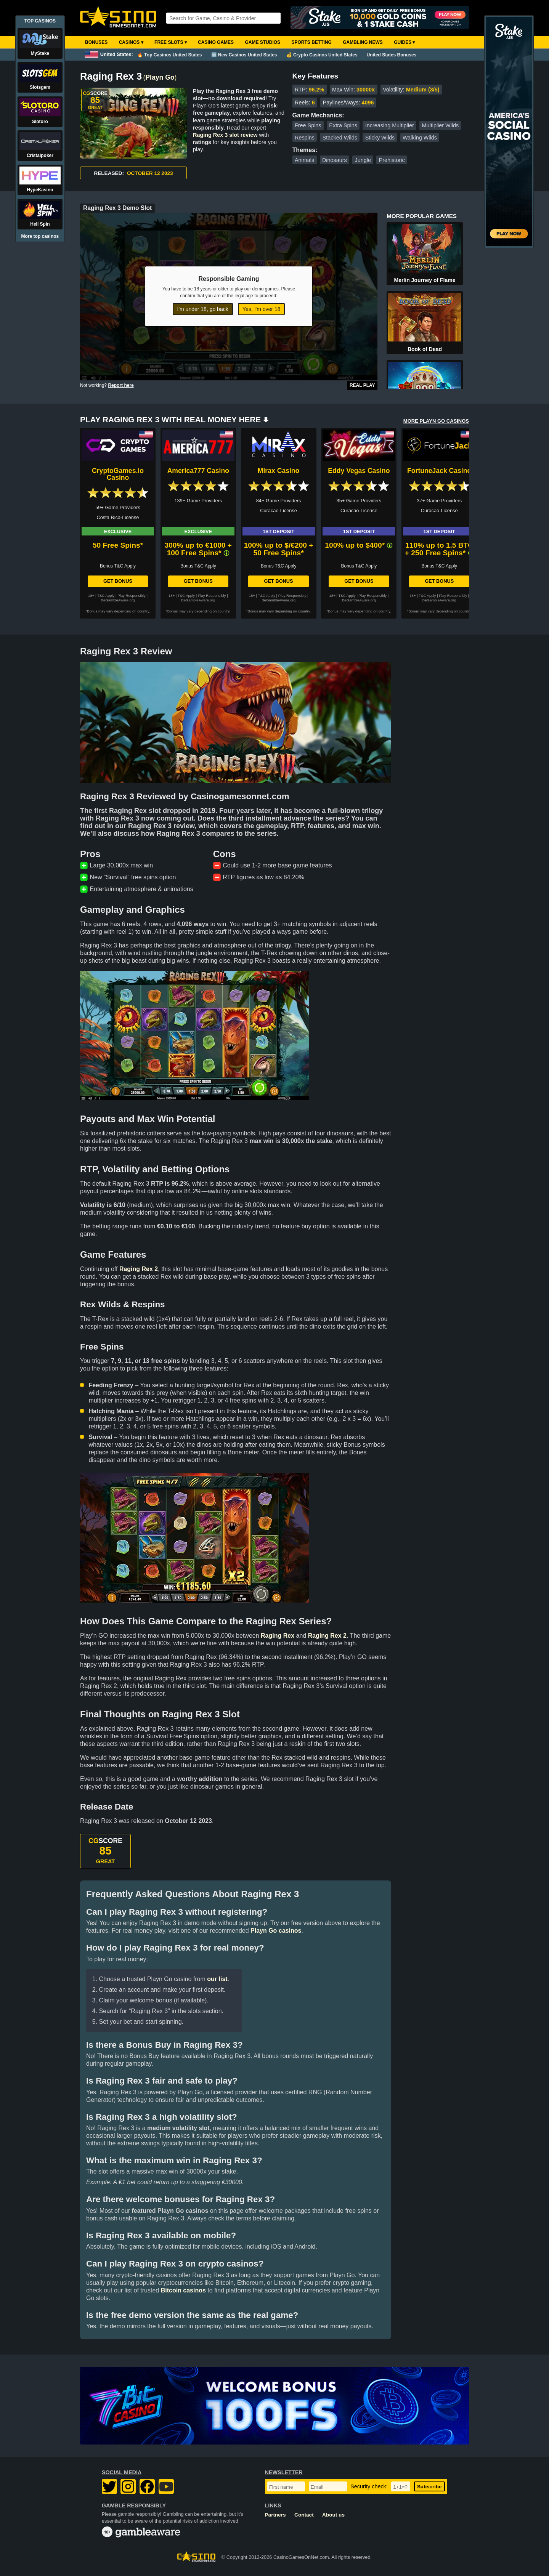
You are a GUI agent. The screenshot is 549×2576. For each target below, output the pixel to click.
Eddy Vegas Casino (359, 470)
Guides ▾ (404, 42)
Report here (120, 385)
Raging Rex (277, 1635)
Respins (305, 138)
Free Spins (308, 125)
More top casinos (40, 236)
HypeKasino (40, 189)
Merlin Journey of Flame (424, 280)
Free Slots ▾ (170, 42)
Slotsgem (40, 87)
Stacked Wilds (340, 138)
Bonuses (96, 42)
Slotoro (40, 121)
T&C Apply (105, 595)
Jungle (363, 160)
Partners (275, 2515)
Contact (304, 2515)
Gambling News (363, 42)
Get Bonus (117, 581)
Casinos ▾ (131, 42)
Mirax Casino (279, 470)
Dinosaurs (334, 160)
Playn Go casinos (275, 1930)
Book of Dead (425, 349)
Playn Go (159, 77)
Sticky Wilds (380, 138)
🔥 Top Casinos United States (169, 55)
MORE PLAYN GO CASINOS (436, 421)
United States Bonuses (392, 55)
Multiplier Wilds (440, 125)
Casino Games (216, 42)
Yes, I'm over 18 (261, 309)
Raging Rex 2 (138, 1269)
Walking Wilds (420, 138)
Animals (304, 160)
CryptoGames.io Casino (118, 474)
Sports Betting (311, 42)
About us (333, 2515)
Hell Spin (40, 224)
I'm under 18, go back (202, 309)
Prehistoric (392, 160)
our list (217, 1979)
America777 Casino (198, 470)
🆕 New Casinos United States (244, 55)
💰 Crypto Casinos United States (322, 55)
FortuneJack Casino (439, 470)
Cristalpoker (40, 155)
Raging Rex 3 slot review (225, 135)
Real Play (362, 385)
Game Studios (262, 42)
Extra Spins (343, 125)
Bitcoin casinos (183, 2290)
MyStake (40, 53)
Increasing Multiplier (389, 125)
